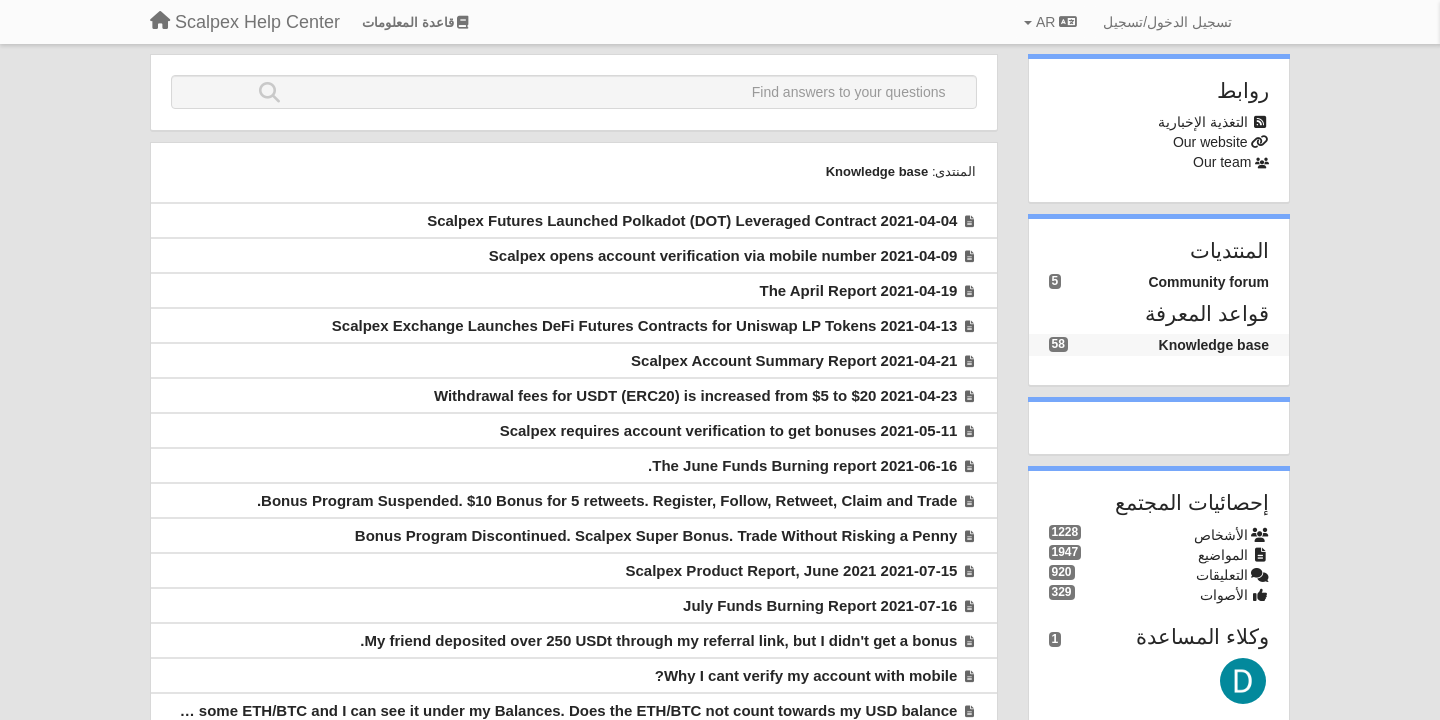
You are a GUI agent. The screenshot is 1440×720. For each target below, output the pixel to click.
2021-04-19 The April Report (858, 290)
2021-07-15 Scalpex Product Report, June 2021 (792, 570)
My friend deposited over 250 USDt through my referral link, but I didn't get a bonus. (658, 640)
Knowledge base (877, 171)
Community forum (1208, 282)
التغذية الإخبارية (1203, 122)
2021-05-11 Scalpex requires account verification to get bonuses (729, 430)
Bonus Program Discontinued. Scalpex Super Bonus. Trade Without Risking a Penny (656, 535)
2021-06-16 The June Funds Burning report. (802, 465)
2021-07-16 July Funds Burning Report (820, 605)
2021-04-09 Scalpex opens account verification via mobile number (723, 255)
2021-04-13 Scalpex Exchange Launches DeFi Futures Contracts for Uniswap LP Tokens (645, 325)
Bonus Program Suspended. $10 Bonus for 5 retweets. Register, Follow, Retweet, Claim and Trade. (607, 500)
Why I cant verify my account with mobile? (806, 675)
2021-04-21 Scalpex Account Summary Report (794, 360)
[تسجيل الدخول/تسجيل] (1167, 22)
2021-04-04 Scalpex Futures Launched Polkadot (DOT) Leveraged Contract (692, 220)
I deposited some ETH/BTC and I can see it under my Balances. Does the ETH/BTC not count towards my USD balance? (531, 710)
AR (1050, 22)
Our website (1210, 142)
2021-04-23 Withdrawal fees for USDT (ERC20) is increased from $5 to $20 (695, 395)
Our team (1222, 162)
